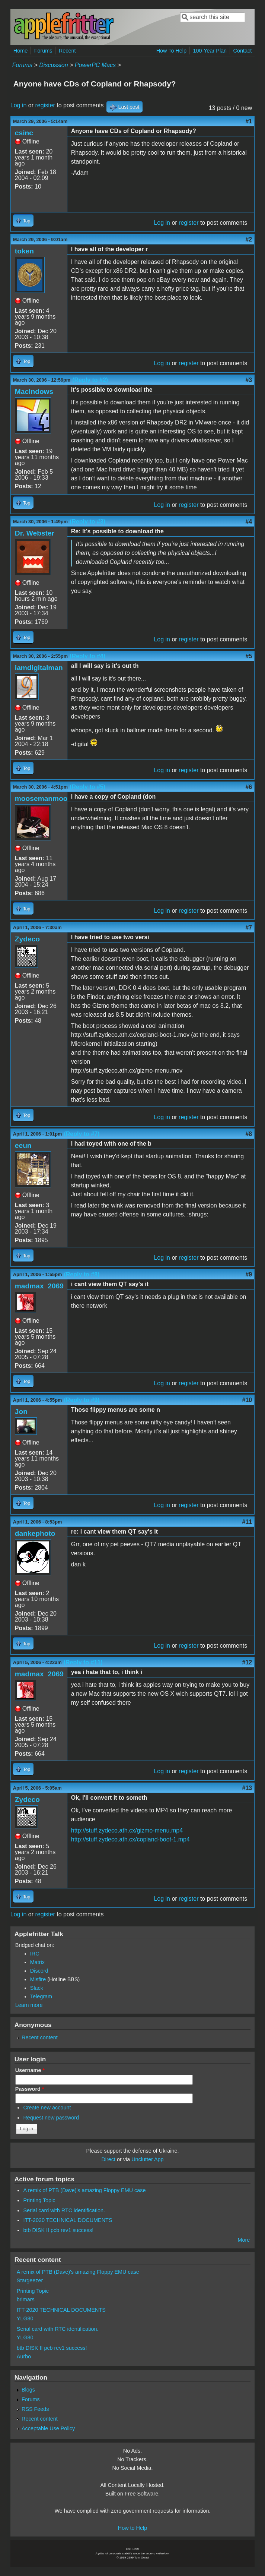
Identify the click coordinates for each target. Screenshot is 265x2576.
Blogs (28, 2390)
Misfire (38, 1979)
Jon (21, 1411)
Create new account (47, 2108)
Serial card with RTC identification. (64, 2210)
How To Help (171, 51)
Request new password (51, 2118)
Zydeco (27, 939)
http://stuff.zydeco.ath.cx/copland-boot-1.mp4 (130, 1839)
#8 (248, 1134)
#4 (248, 521)
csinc (24, 133)
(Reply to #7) (81, 1134)
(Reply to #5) (87, 787)
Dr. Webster (34, 533)
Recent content (40, 2037)
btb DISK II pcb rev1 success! (58, 2230)
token (24, 251)
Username (30, 2070)
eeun (23, 1145)
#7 (248, 927)
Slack (36, 1988)
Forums (43, 51)
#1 (248, 121)
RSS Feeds (35, 2409)
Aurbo (24, 2356)
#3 (248, 380)
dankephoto (35, 1533)
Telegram (41, 1996)
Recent (67, 51)
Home (20, 51)
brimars (26, 2299)
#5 (248, 656)
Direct (108, 2159)
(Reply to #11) (83, 1662)
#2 (248, 239)
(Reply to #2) (90, 380)
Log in (18, 105)
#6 (248, 787)
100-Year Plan (210, 51)
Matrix (37, 1962)
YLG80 (25, 2318)
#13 (247, 1788)
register (45, 105)
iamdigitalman (39, 668)
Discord (39, 1971)
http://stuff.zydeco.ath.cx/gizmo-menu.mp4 (127, 1830)
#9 (248, 1274)
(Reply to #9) (81, 1400)
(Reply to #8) (81, 1274)
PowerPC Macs (95, 65)
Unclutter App (147, 2159)
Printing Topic (39, 2200)
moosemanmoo (41, 798)
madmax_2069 (39, 1286)
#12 (247, 1662)
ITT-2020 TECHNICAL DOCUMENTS (67, 2220)
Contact (242, 51)
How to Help (132, 2528)
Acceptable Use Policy (48, 2428)
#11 (247, 1522)
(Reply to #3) (87, 521)
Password (29, 2089)
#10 (247, 1400)
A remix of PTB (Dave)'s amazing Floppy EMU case (84, 2190)
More (243, 2240)
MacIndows (34, 391)
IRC (34, 1954)
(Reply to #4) (87, 656)
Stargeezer (30, 2280)
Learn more (29, 2005)
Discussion (53, 65)
